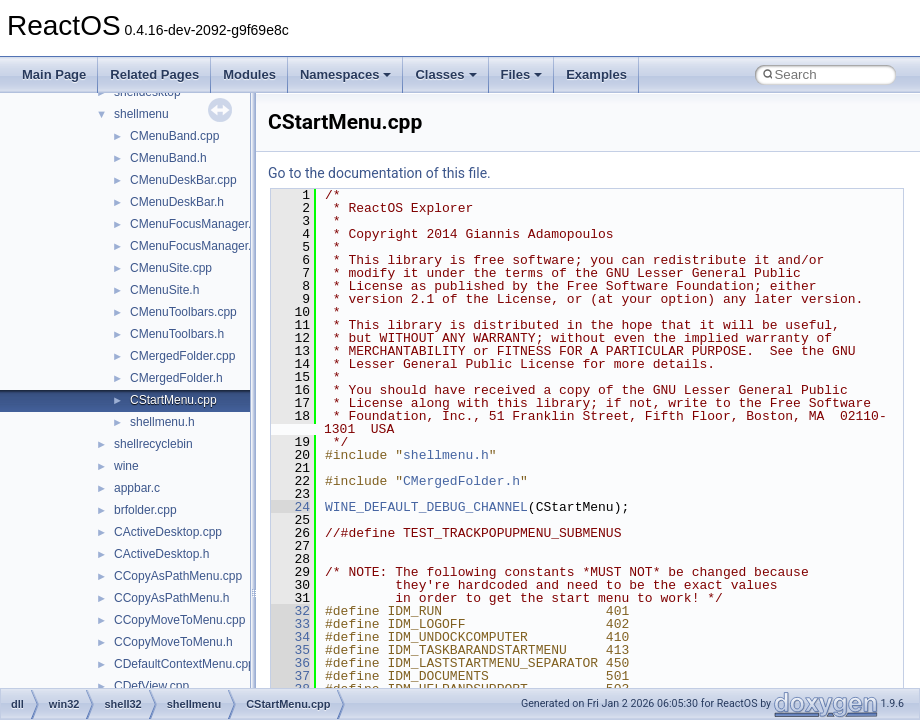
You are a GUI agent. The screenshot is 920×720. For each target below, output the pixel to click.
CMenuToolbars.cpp (183, 312)
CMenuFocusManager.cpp (200, 224)
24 (290, 507)
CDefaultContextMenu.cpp (184, 664)
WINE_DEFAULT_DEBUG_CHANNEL (426, 507)
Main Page (54, 74)
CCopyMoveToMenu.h (173, 642)
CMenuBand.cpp (174, 136)
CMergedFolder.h (176, 378)
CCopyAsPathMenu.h (171, 598)
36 (290, 663)
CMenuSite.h (164, 290)
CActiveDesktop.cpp (168, 532)
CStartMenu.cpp (173, 400)
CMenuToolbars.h (177, 334)
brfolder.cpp (145, 510)
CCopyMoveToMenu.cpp (179, 620)
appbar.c (137, 488)
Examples (596, 74)
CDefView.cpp (151, 686)
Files (522, 74)
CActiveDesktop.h (161, 554)
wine (126, 466)
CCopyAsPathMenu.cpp (178, 576)
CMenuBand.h (168, 158)
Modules (249, 74)
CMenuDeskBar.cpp (183, 180)
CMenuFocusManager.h (194, 246)
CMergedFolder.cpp (182, 356)
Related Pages (154, 74)
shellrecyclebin (153, 444)
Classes (445, 74)
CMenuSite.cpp (171, 268)
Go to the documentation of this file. (379, 173)
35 (290, 650)
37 (290, 676)
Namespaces (346, 74)
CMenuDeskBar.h (177, 202)
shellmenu (141, 114)
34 (290, 637)
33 (290, 624)
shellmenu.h (162, 422)
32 (290, 611)
